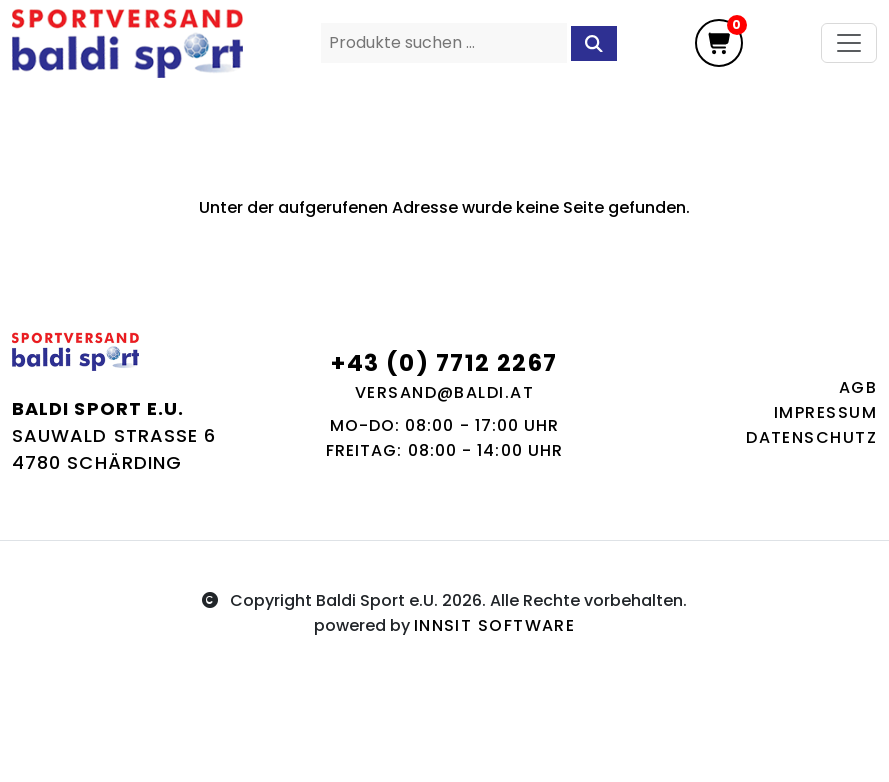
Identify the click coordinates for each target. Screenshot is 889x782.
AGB (858, 387)
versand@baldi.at (444, 392)
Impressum (825, 412)
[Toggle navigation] (849, 43)
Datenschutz (811, 437)
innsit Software (495, 625)
